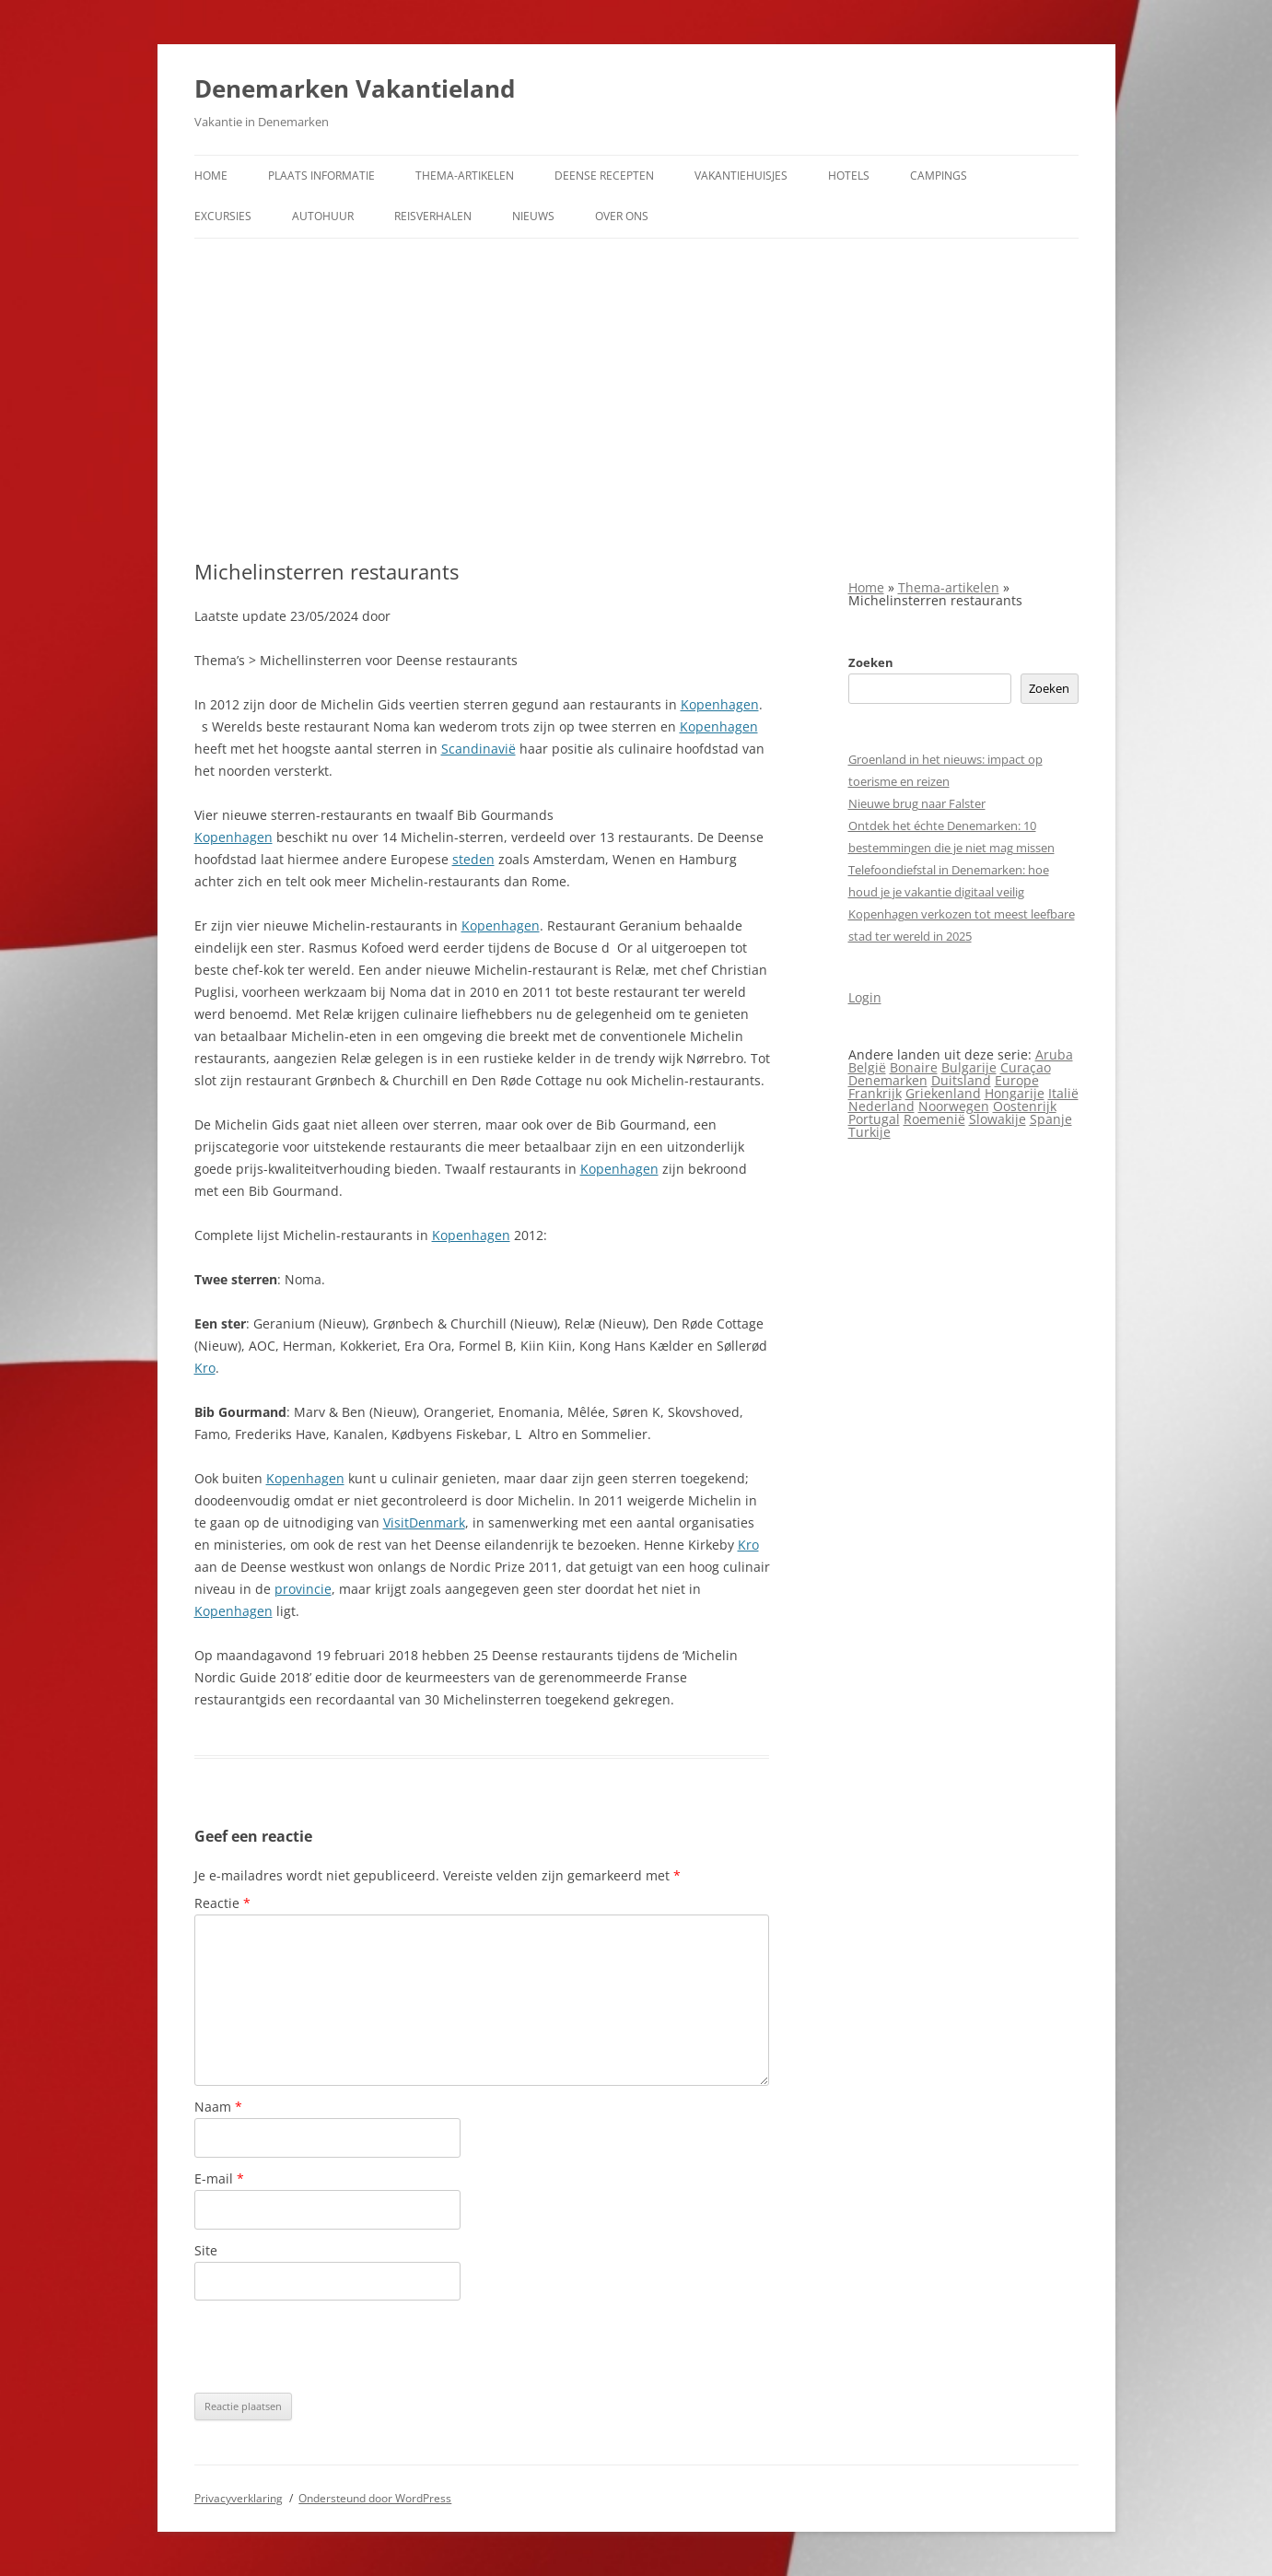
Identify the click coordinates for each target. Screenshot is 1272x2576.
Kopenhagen (720, 704)
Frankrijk (875, 1093)
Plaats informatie (321, 175)
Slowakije (997, 1119)
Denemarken (888, 1080)
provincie (303, 1589)
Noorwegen (953, 1106)
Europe (1017, 1080)
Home (211, 175)
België (867, 1067)
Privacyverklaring (238, 2498)
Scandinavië (478, 748)
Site (205, 2250)
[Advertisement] (636, 377)
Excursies (222, 216)
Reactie (222, 1903)
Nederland (881, 1106)
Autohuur (323, 216)
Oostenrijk (1024, 1106)
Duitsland (961, 1080)
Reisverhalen (433, 216)
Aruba (1054, 1054)
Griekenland (943, 1093)
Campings (938, 175)
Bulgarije (969, 1067)
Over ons (621, 216)
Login (864, 997)
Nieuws (533, 216)
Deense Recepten (604, 175)
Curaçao (1025, 1067)
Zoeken (870, 662)
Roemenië (934, 1119)
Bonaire (914, 1067)
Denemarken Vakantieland (354, 88)
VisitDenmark (424, 1522)
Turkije (869, 1132)
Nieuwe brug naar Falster (917, 803)
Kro (205, 1367)
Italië (1063, 1093)
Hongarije (1014, 1093)
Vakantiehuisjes (741, 175)
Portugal (874, 1119)
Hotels (848, 175)
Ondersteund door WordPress (374, 2498)
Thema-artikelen (464, 175)
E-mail (219, 2178)
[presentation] (334, 2347)
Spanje (1051, 1119)
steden (473, 859)
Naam (218, 2106)
